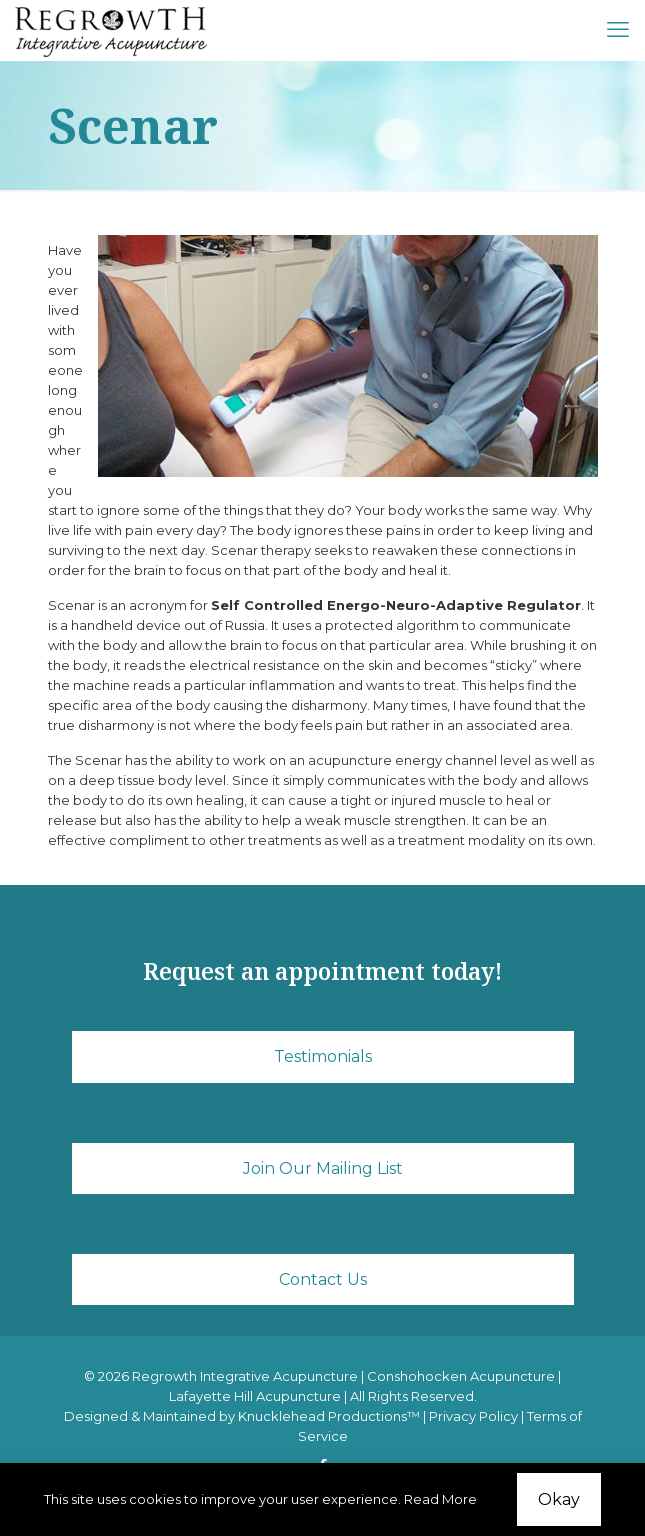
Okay (559, 1499)
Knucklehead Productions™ (329, 1416)
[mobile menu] (618, 30)
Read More (440, 1499)
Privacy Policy (473, 1416)
